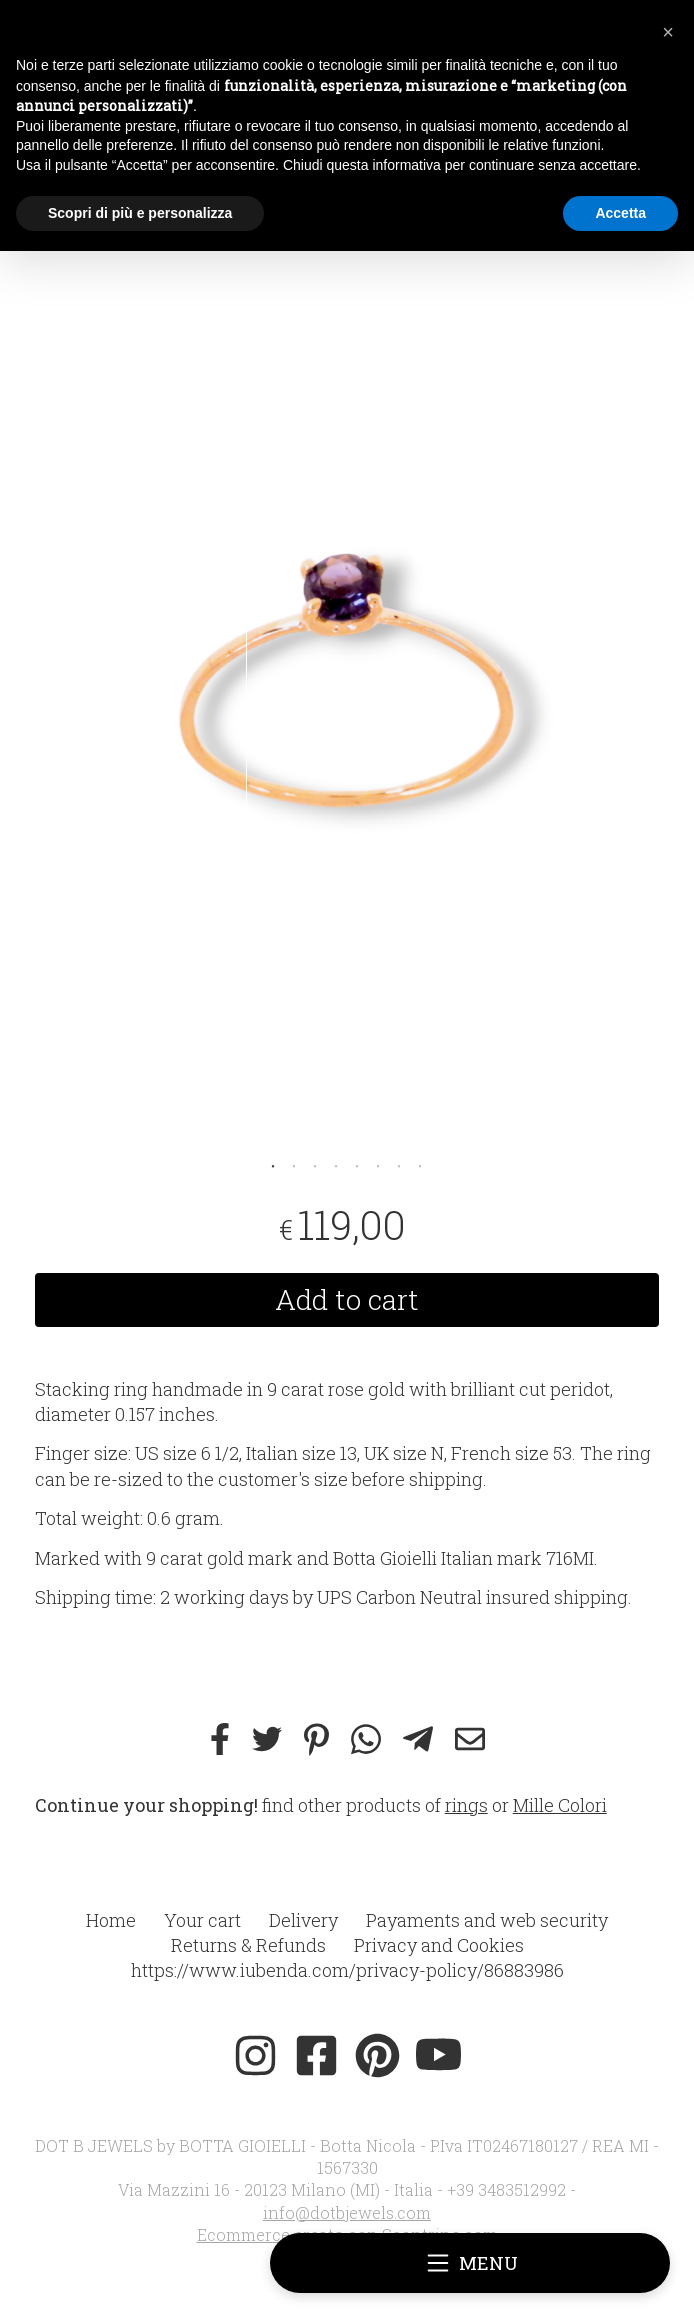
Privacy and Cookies (439, 1945)
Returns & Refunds (248, 1945)
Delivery (303, 1920)
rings (466, 1805)
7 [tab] (399, 1164)
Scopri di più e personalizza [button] (140, 213)
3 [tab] (315, 1164)
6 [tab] (378, 1164)
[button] (668, 32)
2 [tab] (294, 1164)
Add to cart (347, 1299)
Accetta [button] (620, 213)
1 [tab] (273, 1164)
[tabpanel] (347, 677)
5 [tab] (357, 1164)
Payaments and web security (487, 1920)
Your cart (202, 1920)
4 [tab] (336, 1164)
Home (111, 1920)
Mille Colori (560, 1805)
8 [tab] (420, 1164)
